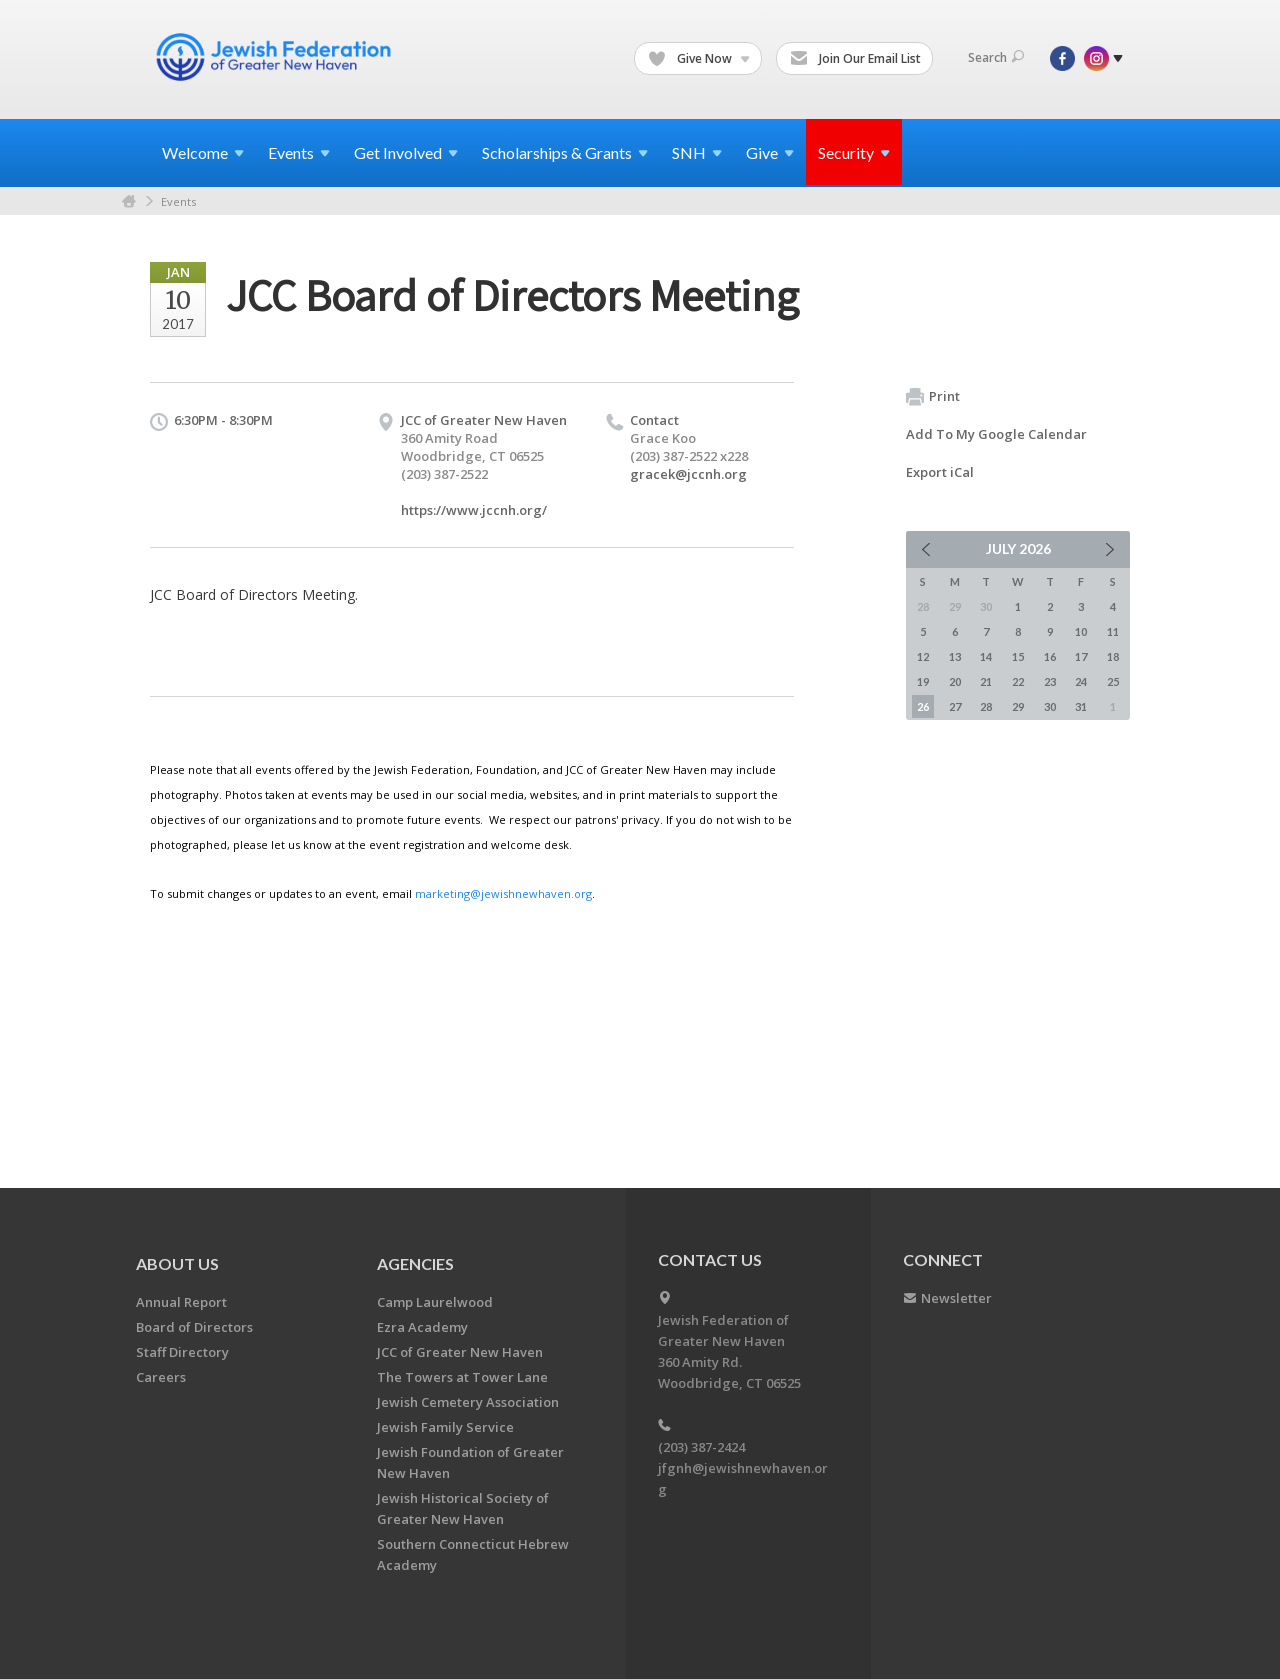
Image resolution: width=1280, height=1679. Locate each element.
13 (955, 656)
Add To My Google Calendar (996, 434)
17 (1081, 656)
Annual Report (181, 1302)
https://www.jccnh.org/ (474, 510)
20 (955, 681)
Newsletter (956, 1298)
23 (1050, 681)
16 (1050, 656)
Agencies (415, 1263)
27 (955, 706)
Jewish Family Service (445, 1427)
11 (1113, 631)
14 (986, 656)
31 (1081, 706)
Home (129, 201)
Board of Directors (194, 1327)
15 (1018, 656)
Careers (161, 1377)
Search (996, 57)
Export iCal (940, 472)
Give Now (699, 59)
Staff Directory (182, 1352)
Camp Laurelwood (435, 1302)
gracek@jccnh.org (688, 474)
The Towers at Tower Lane (462, 1377)
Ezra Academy (422, 1327)
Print (933, 397)
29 (1018, 706)
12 (923, 656)
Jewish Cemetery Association (468, 1402)
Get (406, 152)
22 (1018, 681)
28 (986, 706)
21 (986, 681)
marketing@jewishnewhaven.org (503, 893)
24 (1081, 681)
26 (923, 706)
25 (1113, 681)
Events (178, 201)
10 (1081, 631)
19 (923, 681)
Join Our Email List (855, 59)
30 (1050, 706)
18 (1113, 656)
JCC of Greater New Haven (460, 1352)
